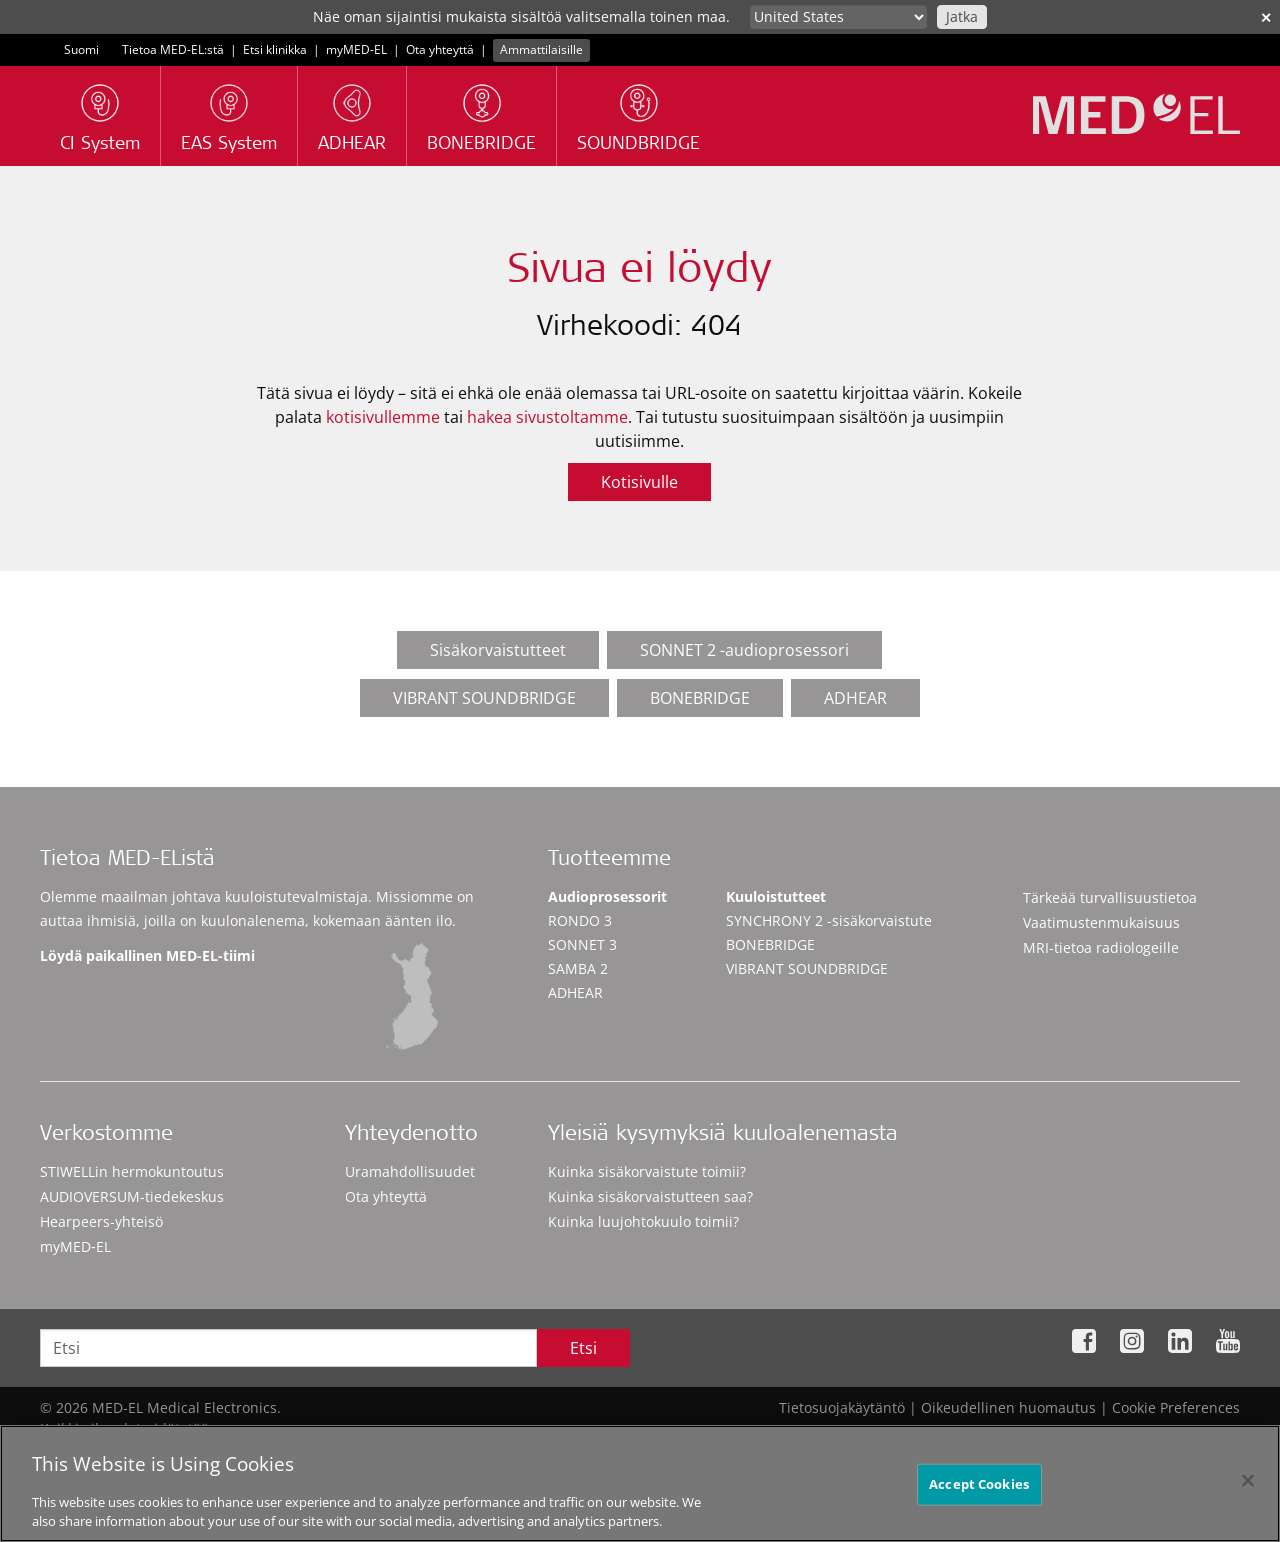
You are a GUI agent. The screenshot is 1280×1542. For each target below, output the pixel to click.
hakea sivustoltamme (547, 417)
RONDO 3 (580, 920)
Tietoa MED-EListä (127, 860)
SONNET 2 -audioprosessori (744, 650)
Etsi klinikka (275, 49)
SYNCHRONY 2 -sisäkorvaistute (829, 920)
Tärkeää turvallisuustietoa (1110, 897)
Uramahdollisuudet (410, 1171)
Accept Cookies (979, 1493)
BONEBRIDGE (700, 698)
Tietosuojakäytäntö (842, 1407)
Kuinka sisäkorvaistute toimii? (647, 1171)
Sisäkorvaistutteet (498, 650)
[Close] (1248, 1490)
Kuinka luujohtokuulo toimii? (643, 1221)
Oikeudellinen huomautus (1008, 1407)
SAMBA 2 (578, 968)
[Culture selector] (838, 17)
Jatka (962, 16)
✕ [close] (1266, 17)
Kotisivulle (639, 482)
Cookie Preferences (1176, 1407)
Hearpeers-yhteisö (101, 1221)
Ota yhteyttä (440, 49)
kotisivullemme (383, 417)
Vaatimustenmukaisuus (1101, 922)
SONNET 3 (582, 944)
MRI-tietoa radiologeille (1101, 947)
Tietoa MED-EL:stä (173, 49)
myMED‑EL (356, 49)
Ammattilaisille (541, 49)
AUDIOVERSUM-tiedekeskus (132, 1196)
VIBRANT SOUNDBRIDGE (484, 698)
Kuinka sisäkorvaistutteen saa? (650, 1196)
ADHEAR (855, 698)
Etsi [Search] (583, 1348)
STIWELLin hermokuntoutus (132, 1171)
